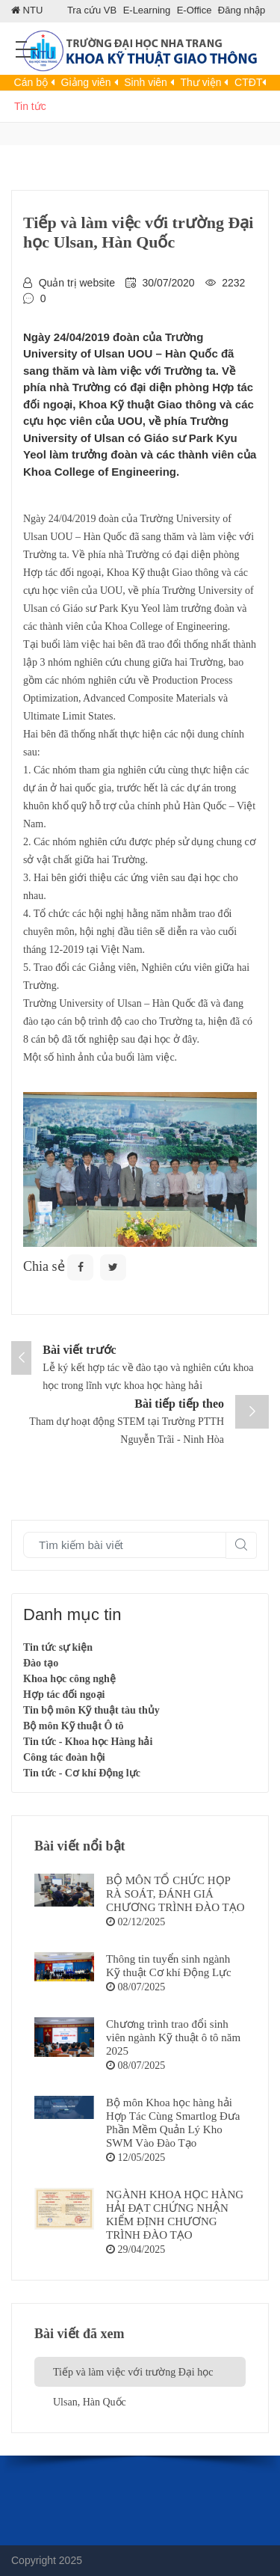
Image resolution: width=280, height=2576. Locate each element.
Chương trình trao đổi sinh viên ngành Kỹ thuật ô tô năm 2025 (173, 2037)
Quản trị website (77, 283)
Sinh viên (148, 82)
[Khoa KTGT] (140, 54)
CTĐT (250, 82)
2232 (233, 283)
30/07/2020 (169, 283)
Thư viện (204, 82)
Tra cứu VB (91, 10)
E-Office (194, 10)
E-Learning (147, 10)
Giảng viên (89, 82)
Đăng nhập (241, 10)
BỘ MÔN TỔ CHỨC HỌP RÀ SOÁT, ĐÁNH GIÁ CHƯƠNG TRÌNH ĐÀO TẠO (175, 1893)
